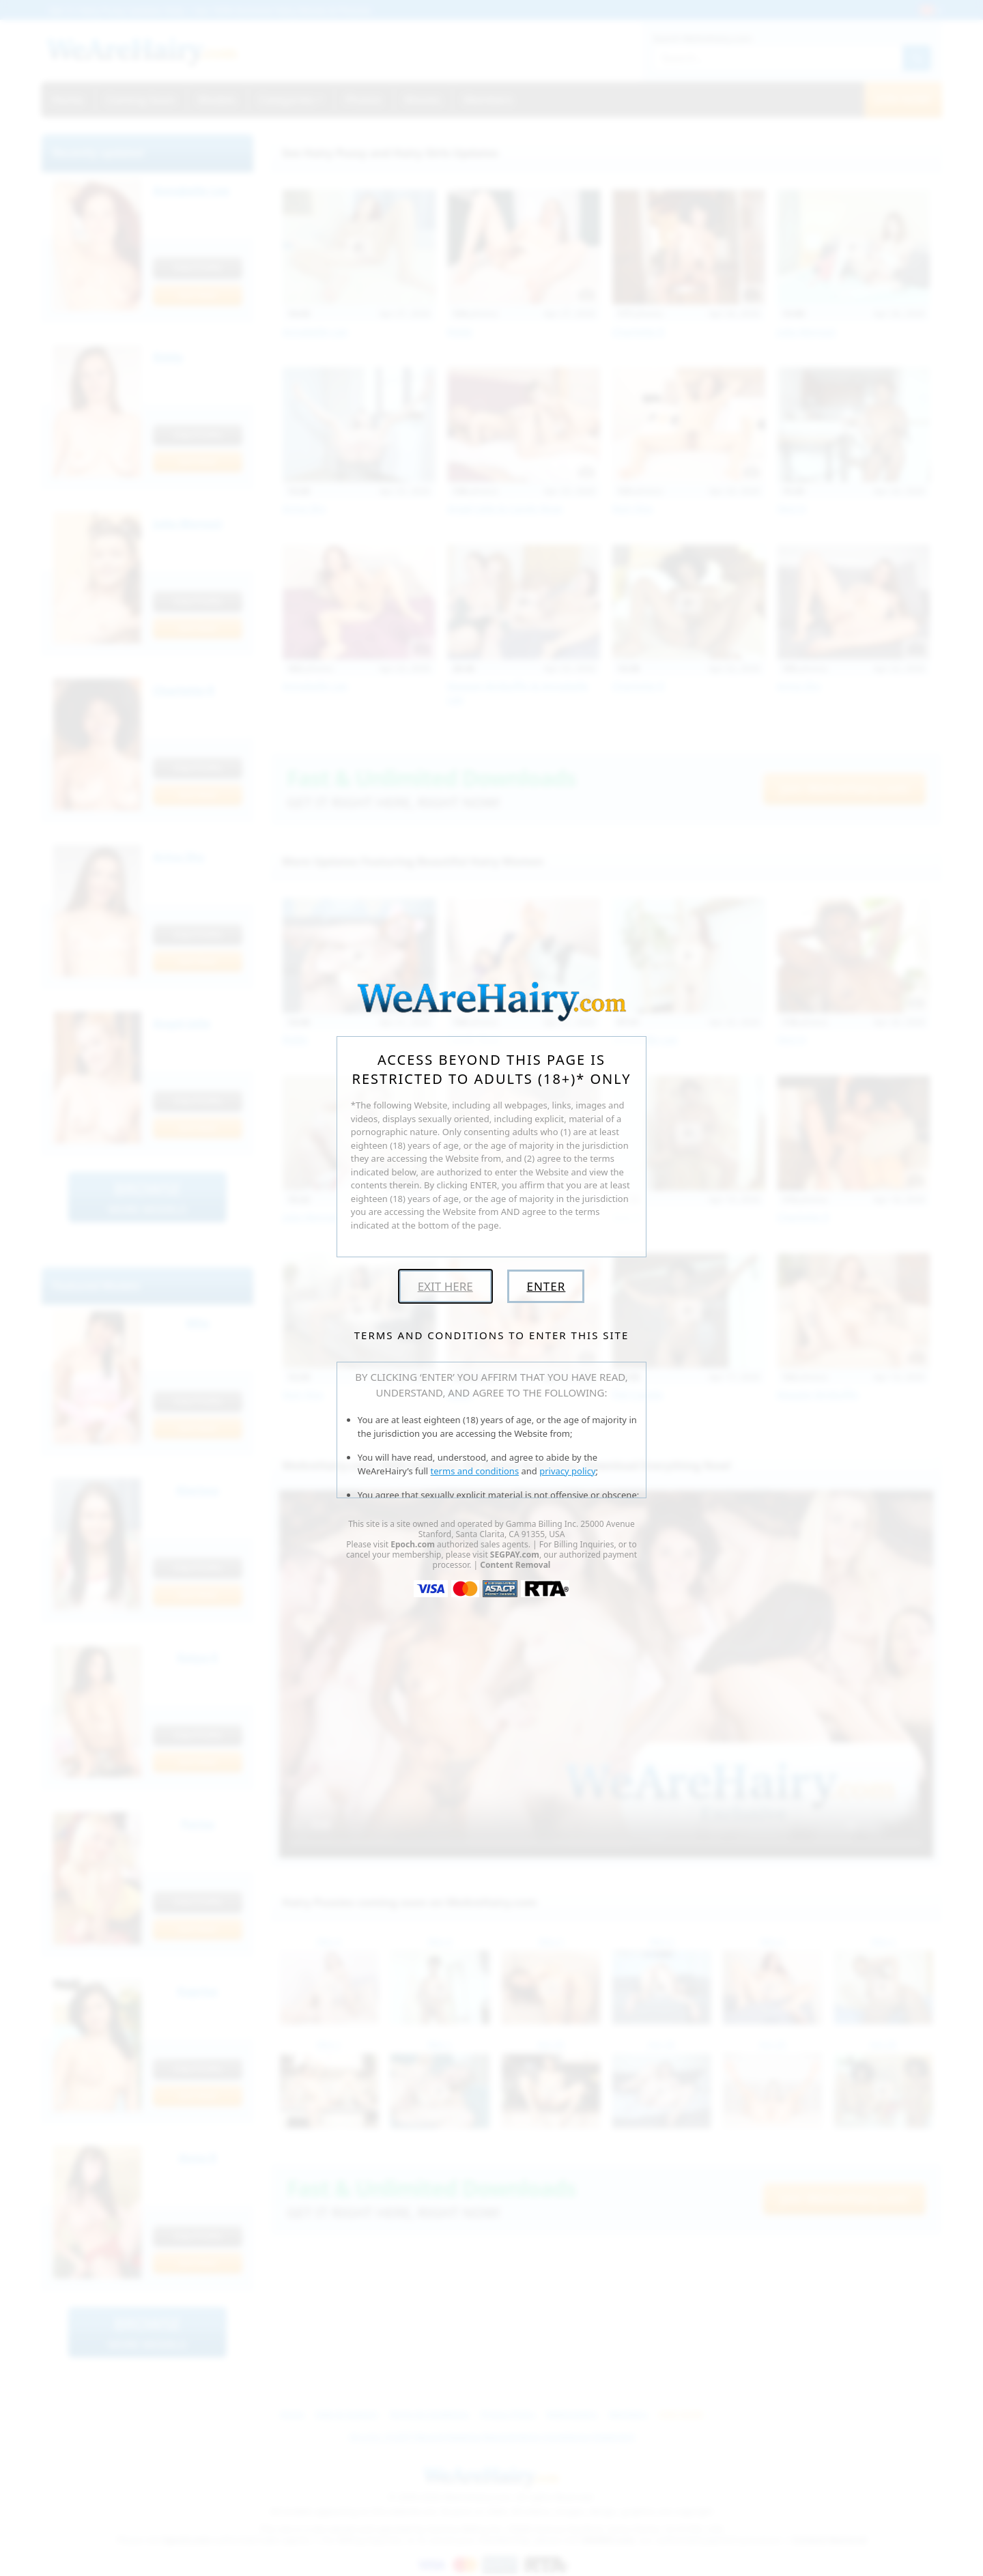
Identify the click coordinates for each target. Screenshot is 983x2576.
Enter (545, 1286)
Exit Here (445, 1286)
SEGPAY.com (514, 1554)
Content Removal (515, 1565)
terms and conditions (475, 1471)
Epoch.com (412, 1544)
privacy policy (567, 1471)
